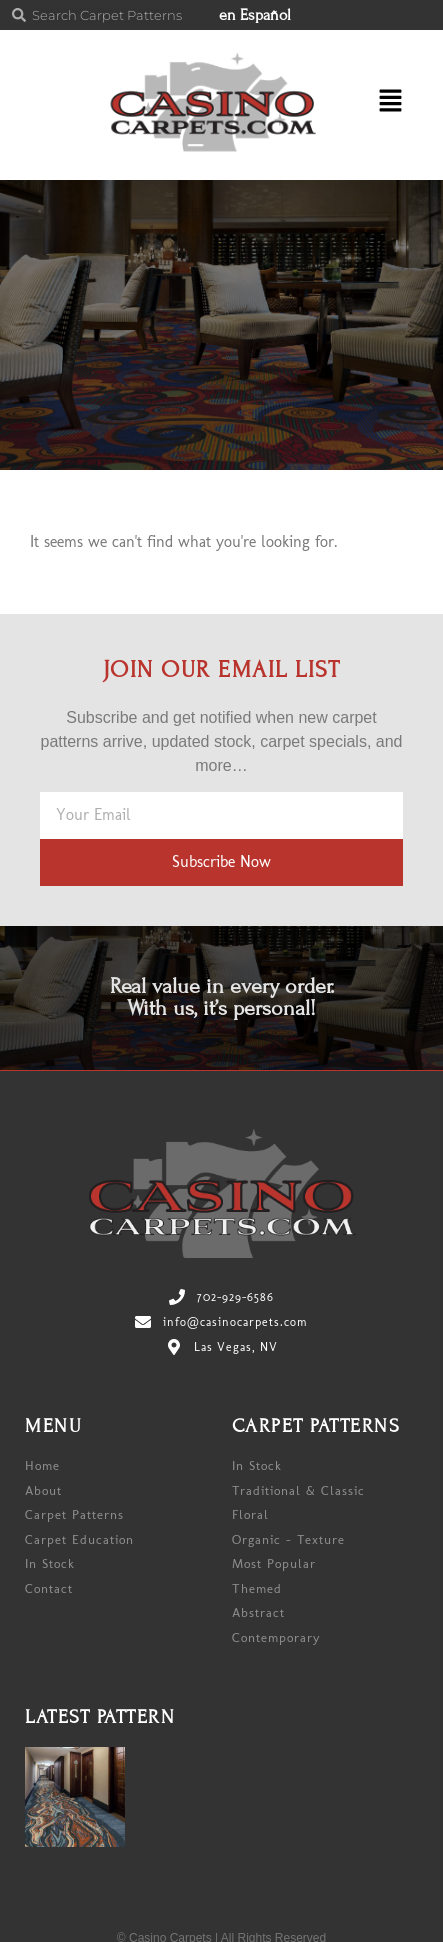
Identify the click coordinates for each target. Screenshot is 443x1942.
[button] (383, 105)
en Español (255, 15)
